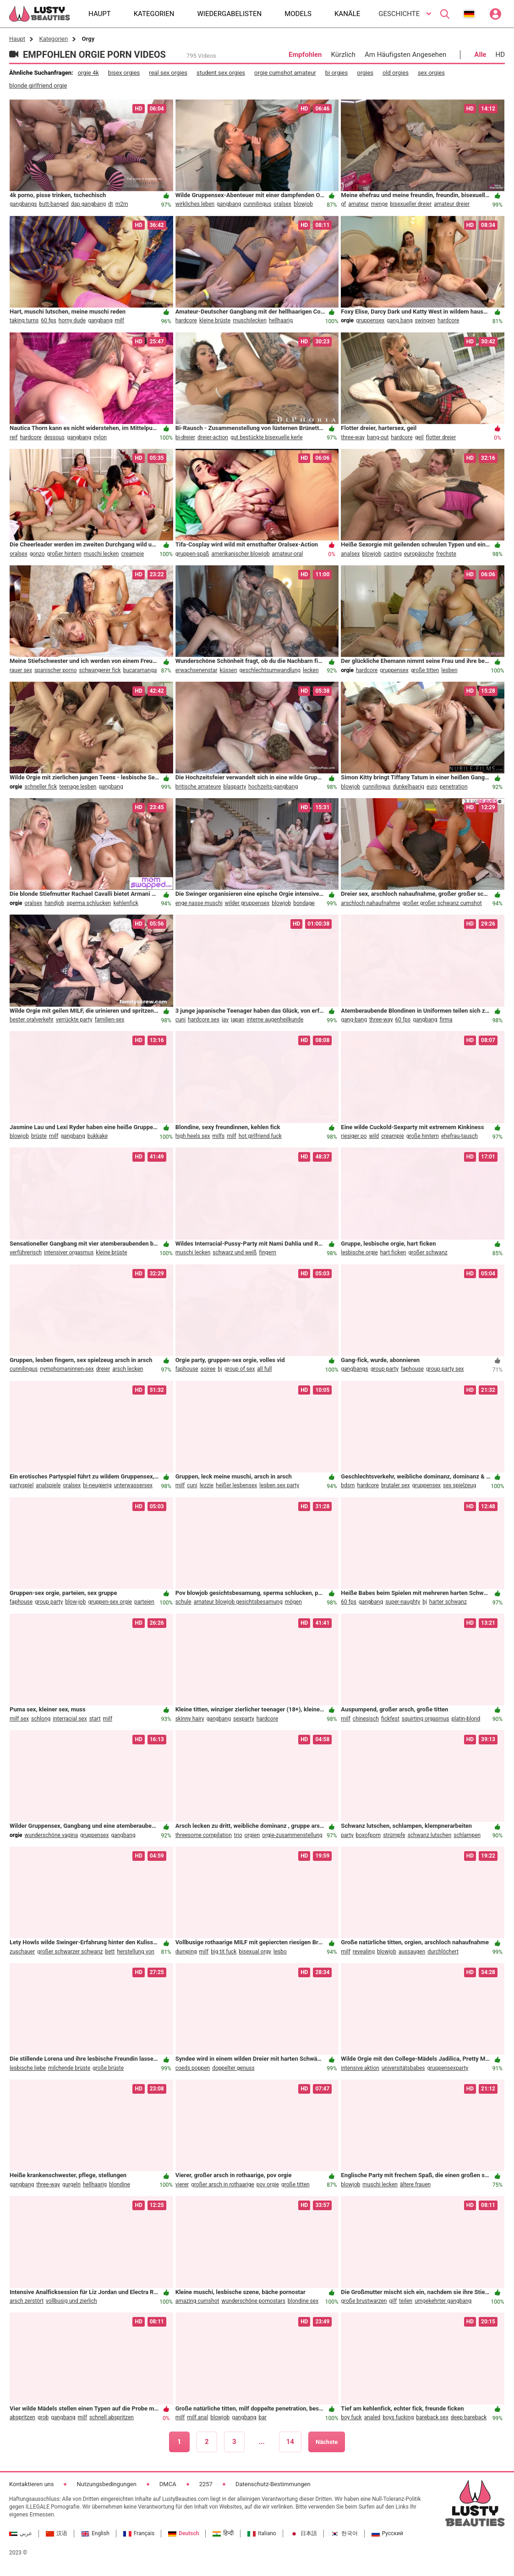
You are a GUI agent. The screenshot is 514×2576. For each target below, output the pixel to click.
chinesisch (366, 1718)
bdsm (348, 1485)
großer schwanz (427, 1252)
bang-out (377, 437)
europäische (419, 554)
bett (110, 1951)
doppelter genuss (233, 2068)
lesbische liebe (28, 2068)
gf (343, 204)
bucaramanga (140, 670)
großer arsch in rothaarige (222, 2184)
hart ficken (393, 1252)
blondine (119, 2184)
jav (225, 1019)
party (347, 1835)
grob (43, 2417)
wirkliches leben (194, 204)
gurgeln (71, 2184)
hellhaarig (281, 320)
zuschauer (22, 1951)
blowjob (303, 204)
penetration (454, 786)
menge (379, 204)
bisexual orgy (255, 1951)
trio (238, 1835)
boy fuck (351, 2417)
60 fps (48, 320)
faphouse (186, 1369)
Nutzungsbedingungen (106, 2484)
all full (264, 1369)
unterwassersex (133, 1485)
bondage (304, 903)
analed (372, 2417)
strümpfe (394, 1835)
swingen (425, 320)
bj (220, 1369)
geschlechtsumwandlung (270, 670)
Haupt (17, 38)
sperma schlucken (88, 903)
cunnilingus (257, 204)
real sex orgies (168, 72)
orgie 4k (88, 72)
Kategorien (53, 38)
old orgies (396, 72)
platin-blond (466, 1718)
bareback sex (432, 2417)
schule (183, 1602)
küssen (228, 670)
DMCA (167, 2484)
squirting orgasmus (425, 1718)
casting (392, 554)
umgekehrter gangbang (443, 2301)
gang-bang (354, 1019)
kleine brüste (214, 320)
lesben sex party (279, 1485)
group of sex (239, 1369)
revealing (364, 1951)
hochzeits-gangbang (273, 786)
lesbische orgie (359, 1252)
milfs (218, 1136)
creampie (132, 554)
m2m (121, 204)
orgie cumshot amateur (285, 72)
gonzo (37, 554)
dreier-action (212, 437)
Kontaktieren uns (31, 2484)
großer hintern (64, 554)
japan (237, 1019)
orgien (252, 1835)
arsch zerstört (27, 2301)
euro (432, 786)
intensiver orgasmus (68, 1252)
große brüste (108, 2068)
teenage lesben (77, 786)
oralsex (282, 204)
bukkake (97, 1136)
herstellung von (135, 1951)
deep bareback (469, 2417)
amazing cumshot (197, 2301)
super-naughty (402, 1602)
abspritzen (22, 2417)
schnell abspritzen (111, 2417)
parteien (144, 1602)
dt (110, 204)
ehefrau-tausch (459, 1136)
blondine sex (303, 2301)
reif (13, 437)
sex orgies (431, 72)
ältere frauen (415, 2184)
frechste (446, 554)
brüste (39, 1136)
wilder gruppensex (247, 903)
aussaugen (412, 1951)
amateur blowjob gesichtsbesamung (238, 1602)
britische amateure (198, 786)
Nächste (327, 2441)
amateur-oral (287, 554)
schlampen (467, 1835)
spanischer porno (55, 670)
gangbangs (23, 204)
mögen (293, 1602)
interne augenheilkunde (274, 1019)
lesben (449, 670)
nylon (100, 437)
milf (119, 320)
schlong (40, 1718)
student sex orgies (221, 72)
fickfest (390, 1718)
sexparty (243, 1718)
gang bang (399, 320)
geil (419, 437)
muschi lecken (101, 554)
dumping (186, 1951)
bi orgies (336, 72)
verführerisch (26, 1252)
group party (385, 1369)
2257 (206, 2484)
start (95, 1718)
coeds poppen (192, 2068)
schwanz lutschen (430, 1835)
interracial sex (70, 1718)
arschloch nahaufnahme (370, 903)
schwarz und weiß (235, 1252)
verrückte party (74, 1019)
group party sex (445, 1369)
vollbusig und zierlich (71, 2301)
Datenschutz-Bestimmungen (273, 2484)
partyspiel (21, 1485)
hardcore (186, 320)
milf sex (19, 1718)
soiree (208, 1369)
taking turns (24, 320)
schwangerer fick (100, 670)
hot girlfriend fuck (260, 1136)
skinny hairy (189, 1718)
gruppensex (370, 320)
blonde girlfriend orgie (38, 85)
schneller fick (41, 786)
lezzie (206, 1485)
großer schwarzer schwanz (70, 1951)
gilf (393, 2301)
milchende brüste (69, 2068)
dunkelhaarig (408, 786)
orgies (365, 72)
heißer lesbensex (236, 1485)
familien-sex (110, 1019)
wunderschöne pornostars (253, 2301)
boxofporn (368, 1835)
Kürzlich (343, 54)
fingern (267, 1252)
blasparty (234, 786)
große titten (425, 670)
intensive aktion (360, 2068)
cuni (180, 1019)
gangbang (229, 204)
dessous (54, 437)
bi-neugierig (97, 1485)
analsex (350, 554)
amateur (358, 204)
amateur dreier (452, 204)
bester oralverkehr (32, 1019)
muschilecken (250, 320)
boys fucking (398, 2417)
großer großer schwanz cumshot (441, 903)
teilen (405, 2301)
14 (290, 2442)
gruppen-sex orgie (110, 1602)
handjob (54, 903)
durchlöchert (443, 1951)
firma (445, 1019)
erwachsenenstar (196, 670)
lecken (311, 670)
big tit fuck (223, 1951)
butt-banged (53, 204)
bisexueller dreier (411, 204)
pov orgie (268, 2184)
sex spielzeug (459, 1485)
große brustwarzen (364, 2301)
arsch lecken (127, 1369)
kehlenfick (125, 903)
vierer (182, 2184)
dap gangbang (88, 204)
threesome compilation (203, 1835)
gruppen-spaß (192, 554)
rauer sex (21, 670)
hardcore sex (203, 1019)
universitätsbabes (403, 2068)
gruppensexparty (447, 2068)
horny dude (72, 320)
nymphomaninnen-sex (67, 1369)
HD (500, 54)
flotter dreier (441, 437)
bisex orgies (124, 72)
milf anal (197, 2417)
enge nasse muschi (199, 903)
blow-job (75, 1602)
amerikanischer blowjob (240, 554)
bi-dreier (185, 437)
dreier (103, 1369)
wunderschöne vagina (51, 1835)
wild (374, 1136)
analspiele (48, 1485)
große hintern (422, 1136)
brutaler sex (395, 1485)
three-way (353, 437)
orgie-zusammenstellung (292, 1835)
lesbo (280, 1951)
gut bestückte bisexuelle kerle (266, 437)
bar (263, 2417)
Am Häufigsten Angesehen (405, 54)
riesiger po (353, 1136)
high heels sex (192, 1136)
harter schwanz (448, 1602)
